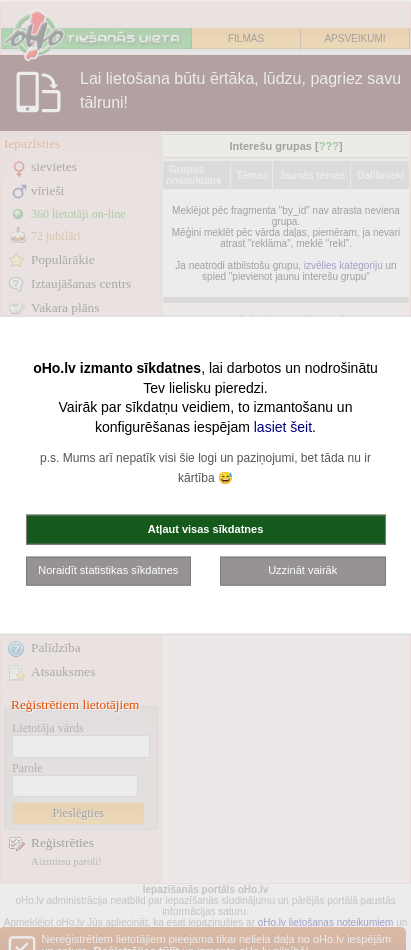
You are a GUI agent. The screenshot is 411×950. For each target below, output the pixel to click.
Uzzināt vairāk (302, 570)
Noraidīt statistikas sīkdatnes (108, 570)
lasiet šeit (283, 426)
